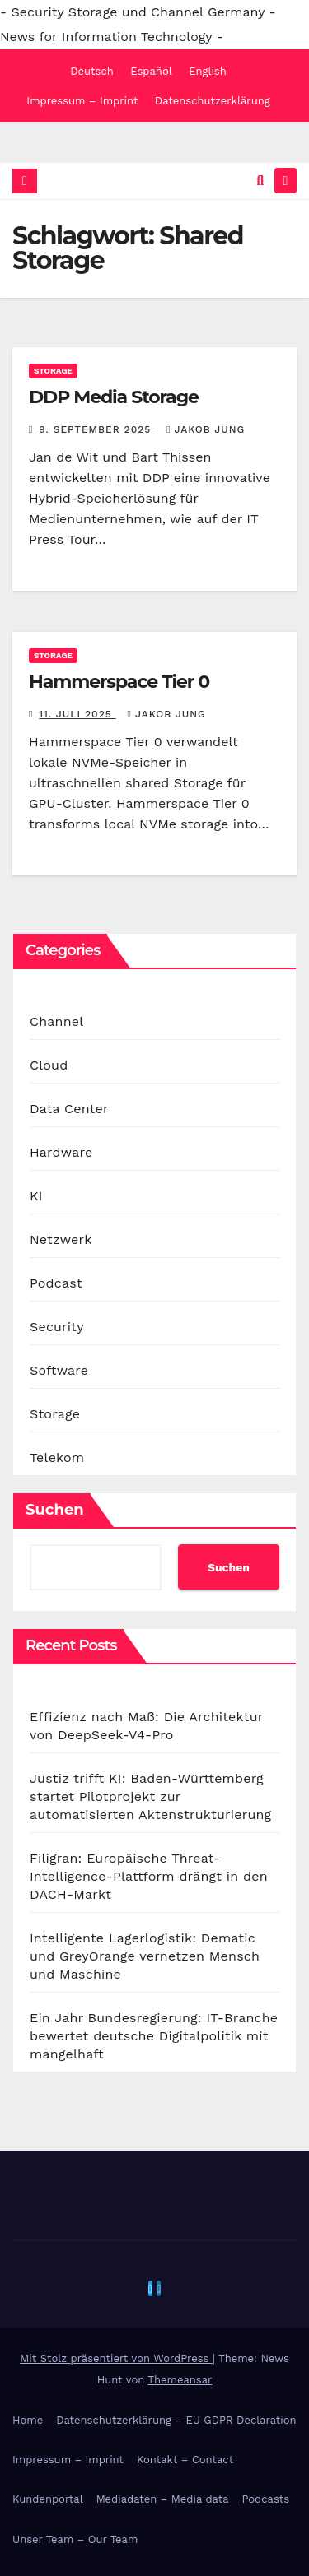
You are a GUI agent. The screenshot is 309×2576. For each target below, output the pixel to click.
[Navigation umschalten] (285, 180)
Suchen (55, 1510)
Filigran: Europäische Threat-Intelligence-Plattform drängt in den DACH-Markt (149, 1876)
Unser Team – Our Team (75, 2539)
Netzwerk (60, 1239)
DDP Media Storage (114, 397)
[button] (260, 180)
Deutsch (92, 71)
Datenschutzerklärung (212, 101)
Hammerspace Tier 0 (119, 682)
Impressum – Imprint (82, 101)
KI (36, 1196)
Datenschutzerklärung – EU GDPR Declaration (176, 2420)
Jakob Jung (205, 429)
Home (27, 2420)
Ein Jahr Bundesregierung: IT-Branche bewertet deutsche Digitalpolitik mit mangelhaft (154, 2036)
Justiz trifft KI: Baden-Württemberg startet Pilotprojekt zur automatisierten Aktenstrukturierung (150, 1796)
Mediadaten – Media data (162, 2499)
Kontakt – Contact (185, 2459)
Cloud (49, 1065)
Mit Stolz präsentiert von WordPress (116, 2358)
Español (150, 71)
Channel (56, 1021)
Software (59, 1370)
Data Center (69, 1108)
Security (57, 1326)
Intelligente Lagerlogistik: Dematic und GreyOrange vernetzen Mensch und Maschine (145, 1956)
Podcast (56, 1283)
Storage (53, 370)
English (208, 71)
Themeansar (179, 2380)
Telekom (57, 1457)
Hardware (61, 1152)
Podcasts (266, 2499)
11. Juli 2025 (77, 714)
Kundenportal (47, 2499)
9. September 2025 (97, 429)
